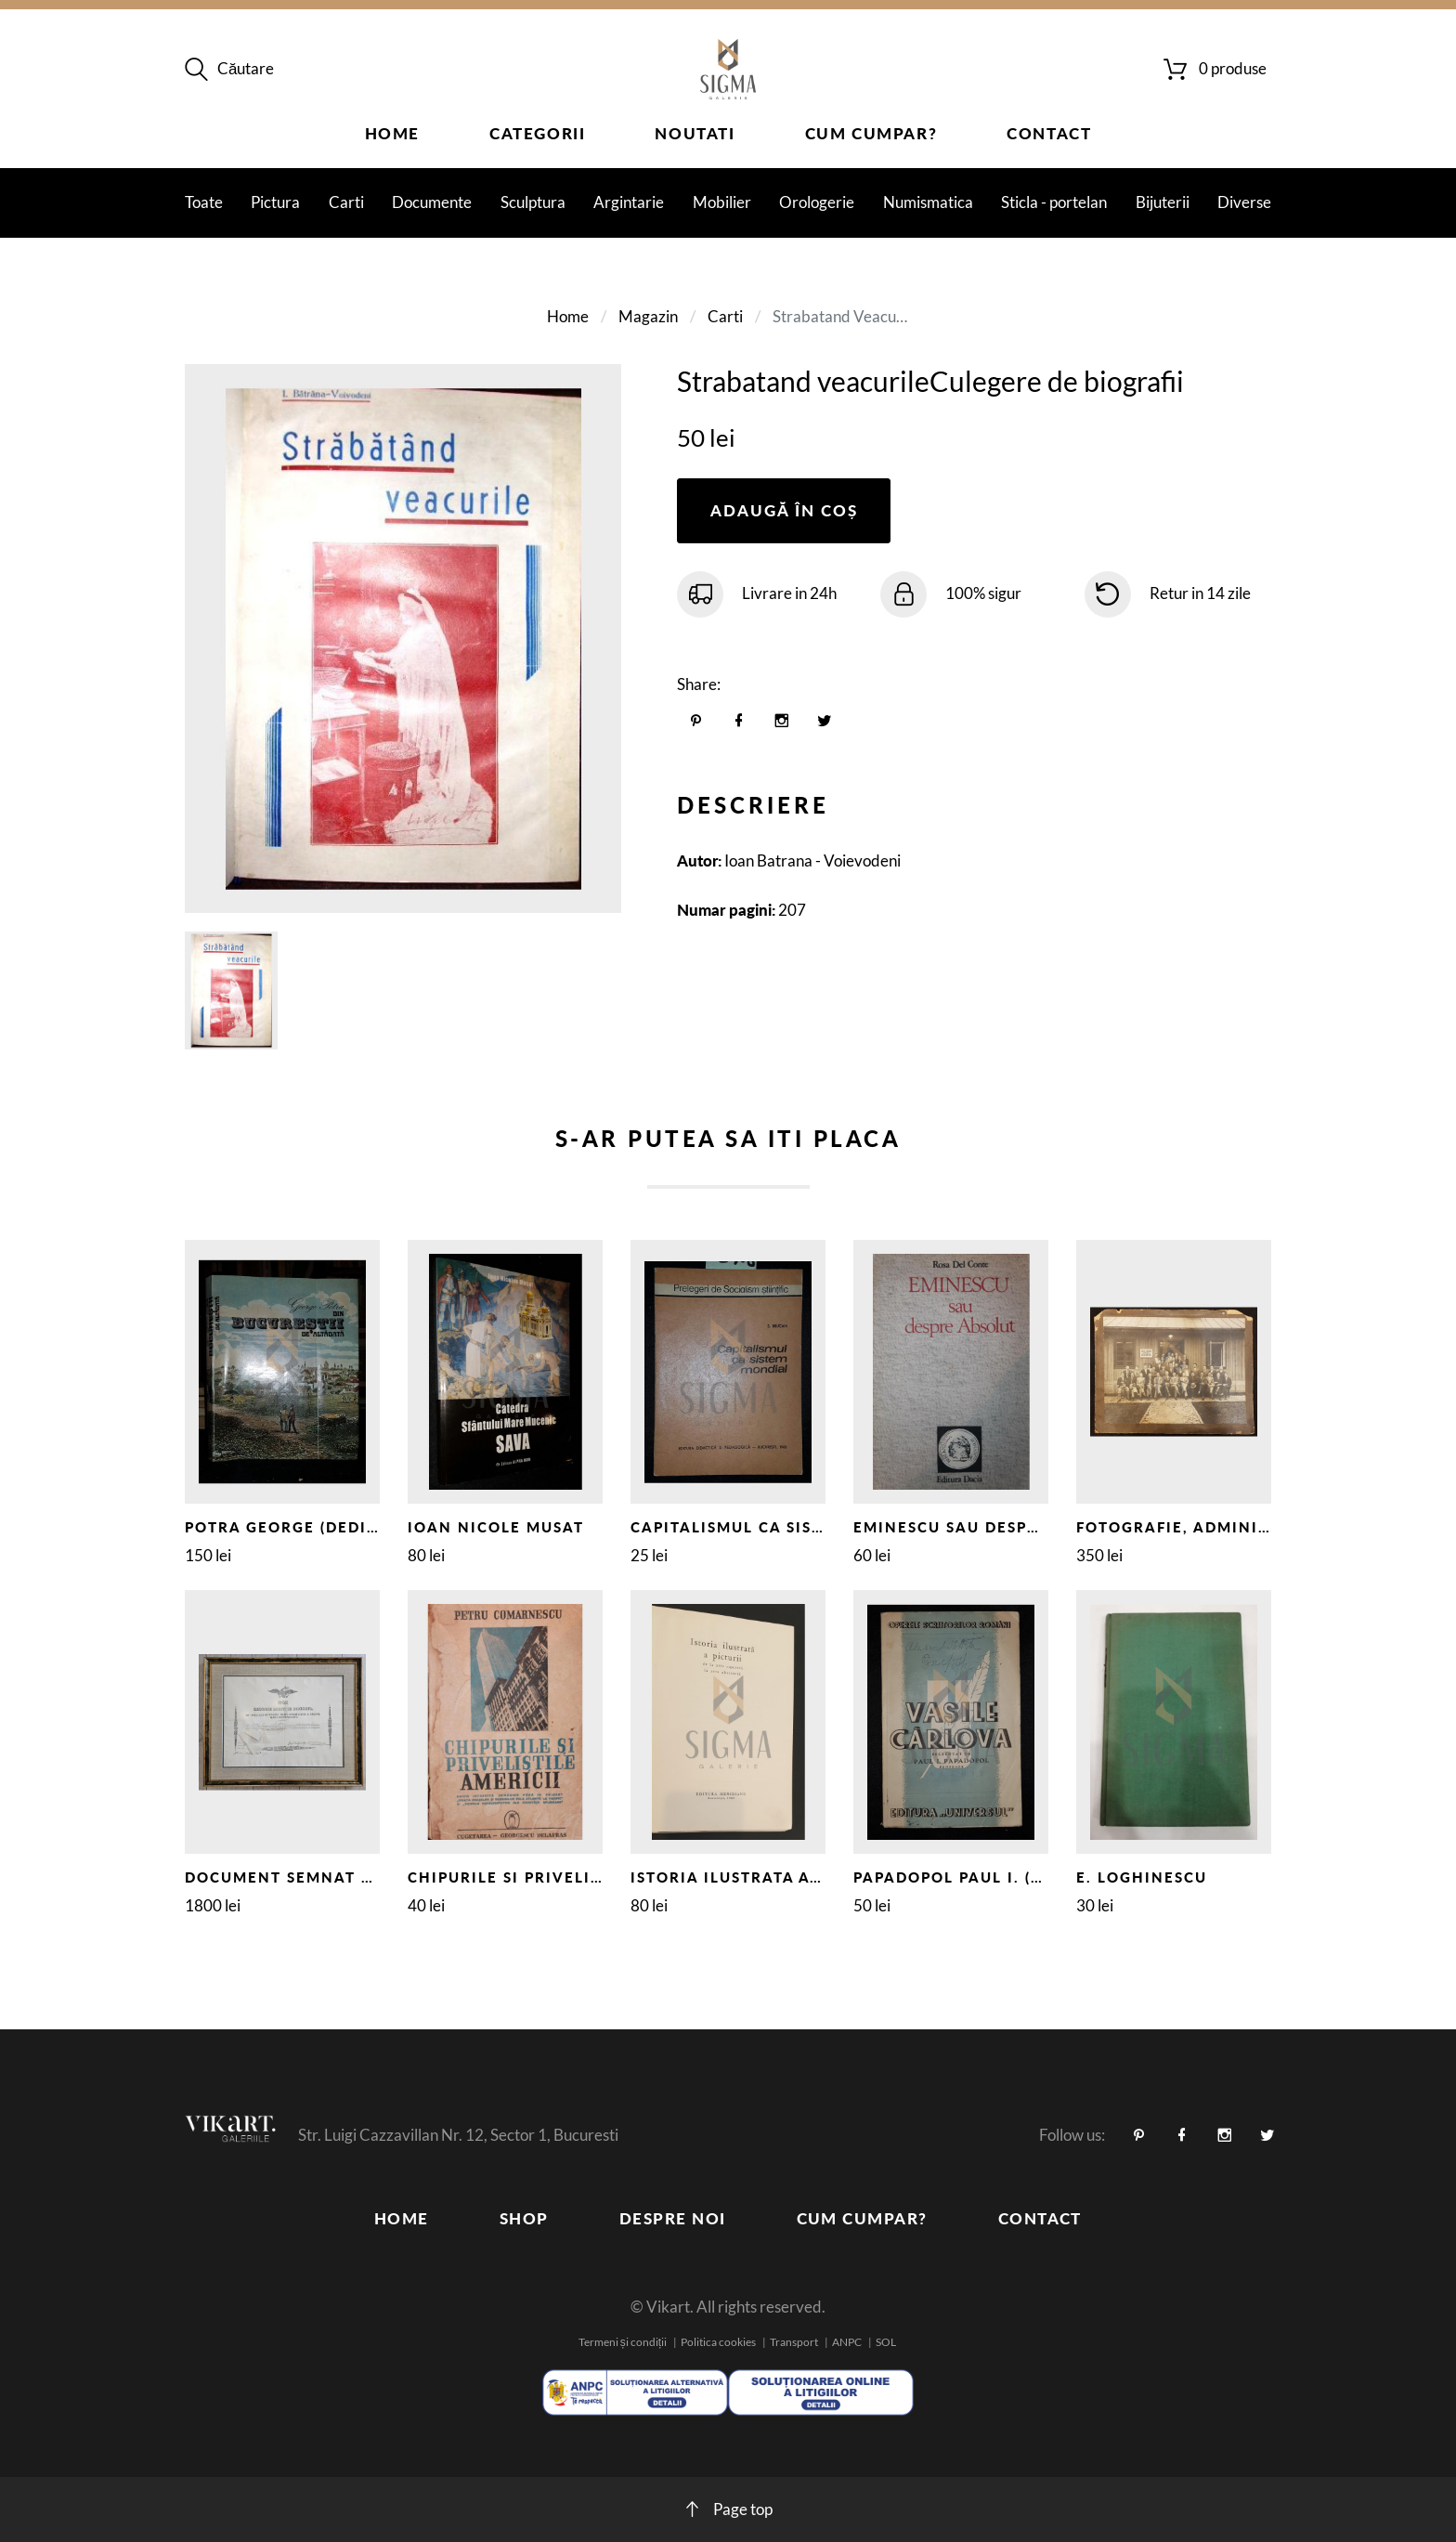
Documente (432, 202)
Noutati (694, 133)
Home (392, 133)
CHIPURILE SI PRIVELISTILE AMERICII (564, 1877)
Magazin (648, 316)
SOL (886, 2342)
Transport (794, 2342)
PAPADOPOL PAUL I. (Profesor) (988, 1877)
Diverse (1244, 202)
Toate (204, 202)
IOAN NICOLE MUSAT (496, 1527)
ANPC (847, 2342)
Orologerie (816, 202)
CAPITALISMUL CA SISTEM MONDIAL (781, 1527)
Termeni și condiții (622, 2342)
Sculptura (533, 202)
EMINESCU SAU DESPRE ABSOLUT (991, 1527)
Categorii (537, 133)
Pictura (275, 202)
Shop (524, 2218)
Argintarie (628, 202)
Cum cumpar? (871, 133)
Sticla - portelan (1054, 202)
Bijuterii (1163, 202)
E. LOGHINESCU (1141, 1877)
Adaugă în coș (784, 510)
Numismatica (928, 202)
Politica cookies (718, 2342)
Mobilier (722, 202)
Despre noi (672, 2218)
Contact (1049, 133)
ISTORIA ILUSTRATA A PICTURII (760, 1877)
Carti (346, 202)
